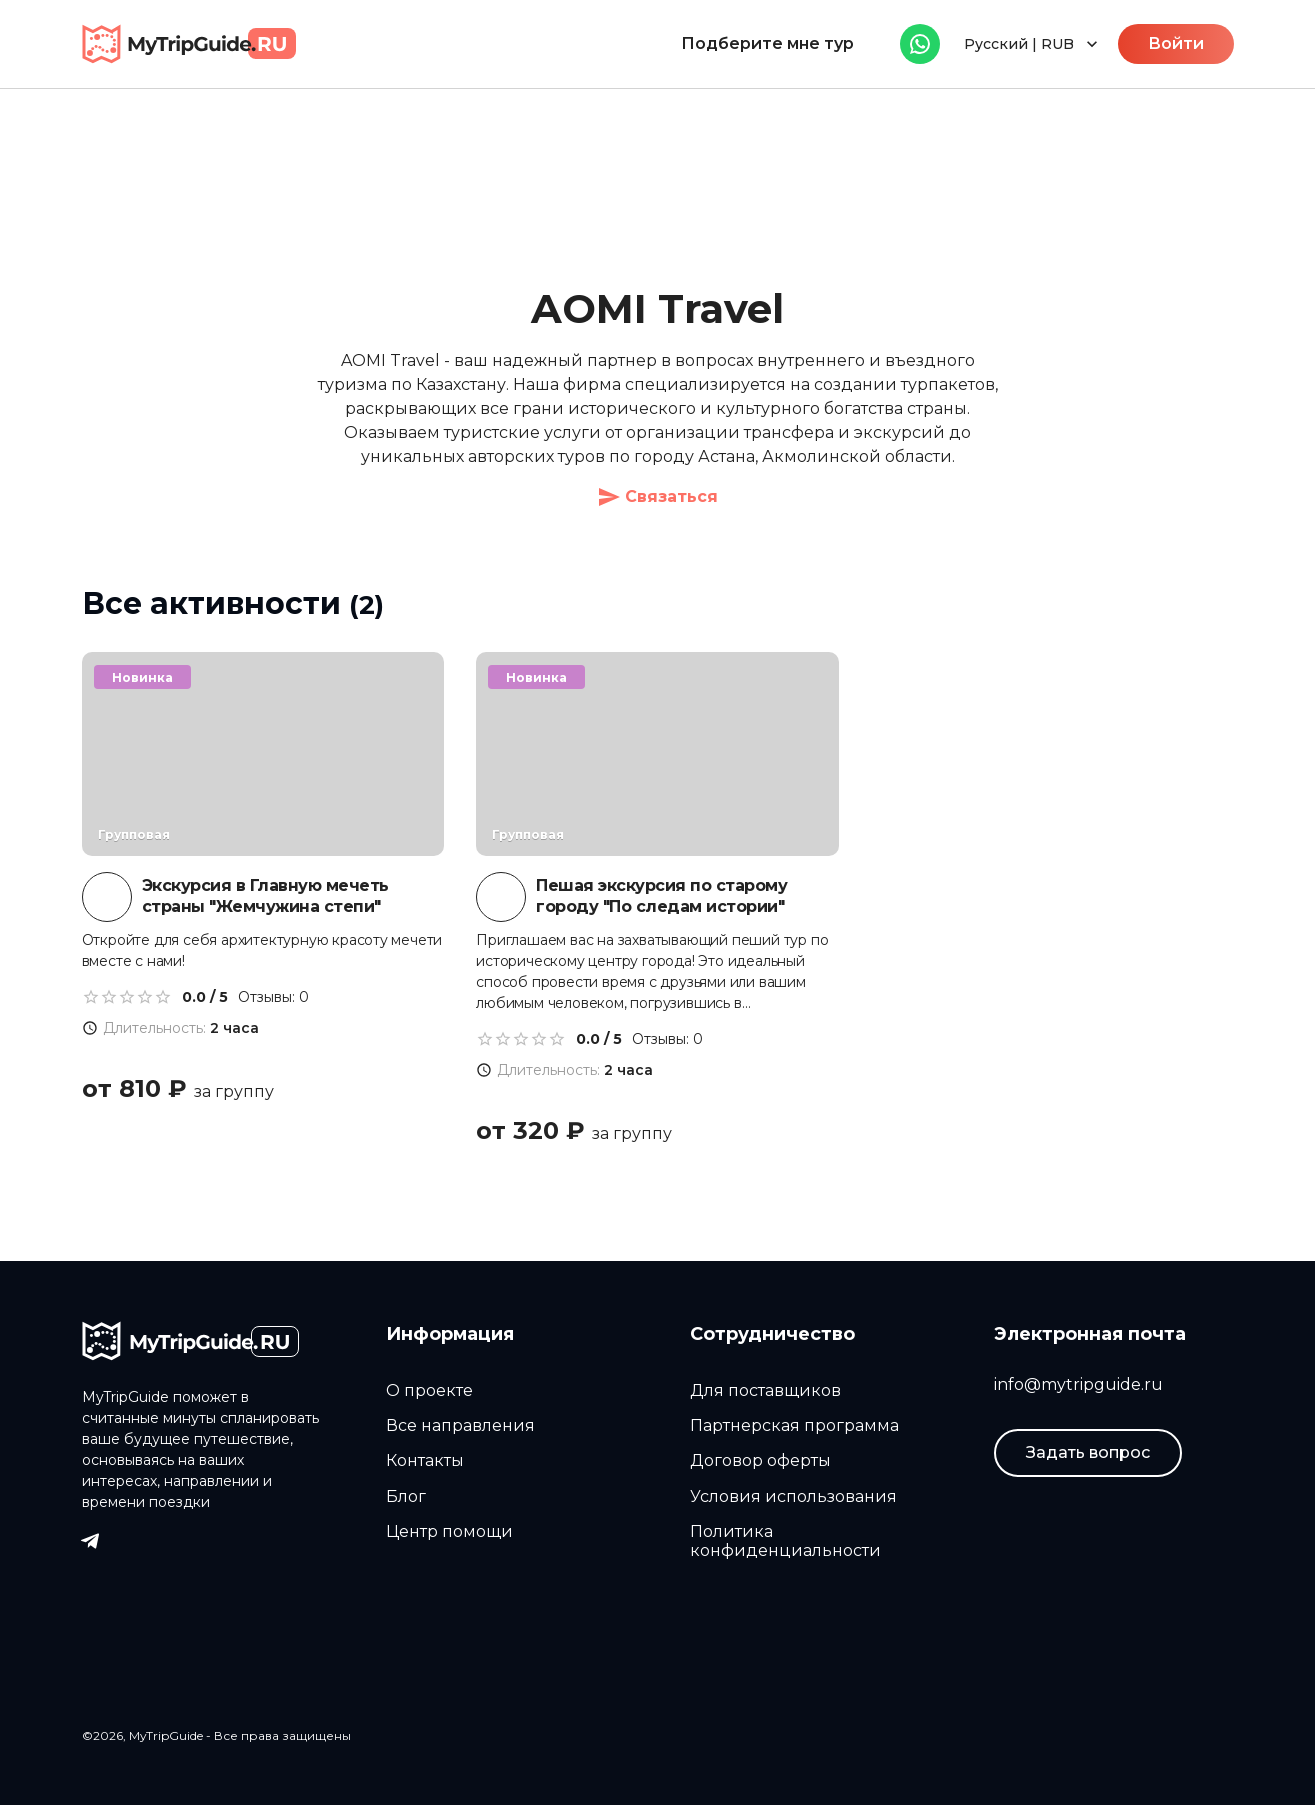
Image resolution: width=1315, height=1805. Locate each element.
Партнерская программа (794, 1425)
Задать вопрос (1088, 1452)
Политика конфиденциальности (785, 1541)
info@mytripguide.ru (1078, 1384)
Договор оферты (760, 1460)
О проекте (429, 1390)
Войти (1176, 43)
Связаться (657, 497)
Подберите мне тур (767, 43)
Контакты (425, 1460)
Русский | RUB (1033, 44)
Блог (406, 1496)
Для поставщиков (765, 1390)
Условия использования (793, 1496)
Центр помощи (449, 1531)
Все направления (460, 1425)
